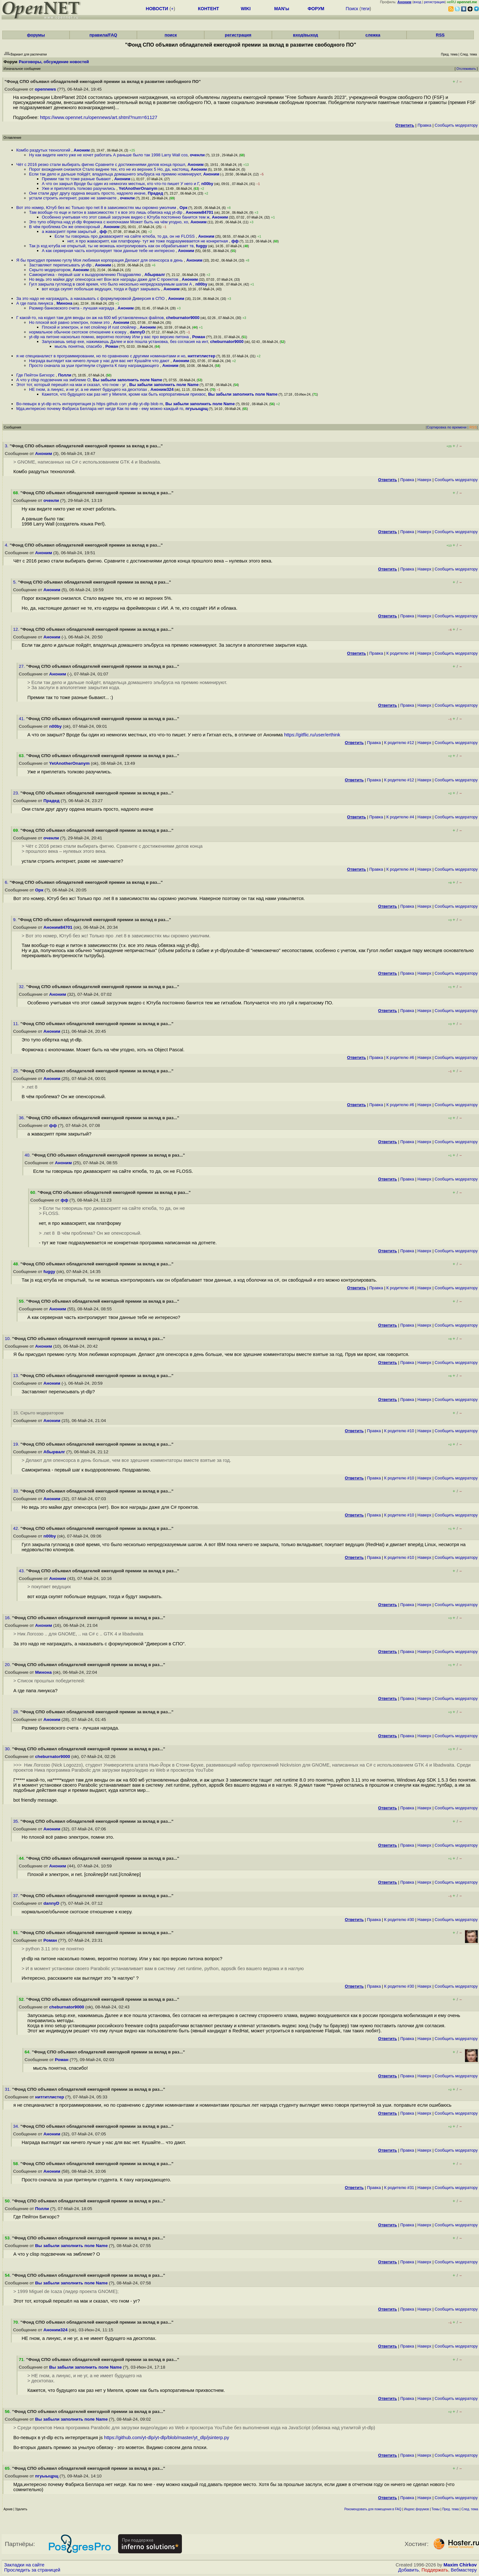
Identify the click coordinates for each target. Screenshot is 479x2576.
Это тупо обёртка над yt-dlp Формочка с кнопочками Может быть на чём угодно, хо (108, 222)
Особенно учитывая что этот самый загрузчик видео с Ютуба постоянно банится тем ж (125, 217)
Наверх (424, 479)
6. (7, 882)
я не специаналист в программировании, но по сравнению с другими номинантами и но (100, 356)
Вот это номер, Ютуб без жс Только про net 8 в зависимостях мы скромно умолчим (96, 207)
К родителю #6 (400, 1057)
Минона (64, 303)
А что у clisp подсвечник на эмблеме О (53, 379)
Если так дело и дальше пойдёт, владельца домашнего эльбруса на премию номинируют (115, 174)
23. (16, 793)
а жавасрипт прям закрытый (69, 231)
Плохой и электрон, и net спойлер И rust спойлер (89, 327)
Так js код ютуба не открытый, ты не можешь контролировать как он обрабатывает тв (111, 245)
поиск (171, 35)
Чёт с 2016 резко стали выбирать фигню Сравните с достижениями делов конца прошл (100, 164)
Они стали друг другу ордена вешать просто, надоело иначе (87, 193)
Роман (198, 336)
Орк (184, 207)
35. (16, 1821)
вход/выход (305, 35)
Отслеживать (466, 69)
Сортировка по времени (447, 427)
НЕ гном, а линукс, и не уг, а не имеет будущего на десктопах (88, 389)
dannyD (137, 332)
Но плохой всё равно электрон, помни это (70, 322)
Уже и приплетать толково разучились (79, 188)
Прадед (155, 193)
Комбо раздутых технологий (43, 150)
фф (103, 231)
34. (16, 2126)
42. (16, 1528)
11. (16, 1023)
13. (16, 1375)
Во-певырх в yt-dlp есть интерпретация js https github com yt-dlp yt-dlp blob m (89, 403)
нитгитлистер (201, 356)
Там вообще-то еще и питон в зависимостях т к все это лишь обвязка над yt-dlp (106, 212)
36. (22, 1117)
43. (22, 1570)
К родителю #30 (399, 1919)
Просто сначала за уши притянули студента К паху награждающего (94, 365)
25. (16, 1070)
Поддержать (435, 2569)
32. (22, 986)
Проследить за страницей (32, 2569)
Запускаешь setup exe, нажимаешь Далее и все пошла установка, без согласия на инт (125, 341)
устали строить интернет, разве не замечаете (73, 198)
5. (15, 582)
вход (417, 2)
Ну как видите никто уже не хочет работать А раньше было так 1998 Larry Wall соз (108, 155)
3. (7, 445)
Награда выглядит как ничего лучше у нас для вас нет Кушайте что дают (99, 360)
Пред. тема (450, 2509)
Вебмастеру (464, 2569)
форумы (36, 35)
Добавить (408, 2569)
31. (8, 2089)
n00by (207, 183)
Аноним (82, 150)
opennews (45, 89)
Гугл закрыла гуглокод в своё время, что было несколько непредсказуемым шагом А (111, 284)
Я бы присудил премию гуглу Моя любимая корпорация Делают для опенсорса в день (100, 260)
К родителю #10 (399, 1430)
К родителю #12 (399, 742)
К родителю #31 (399, 2187)
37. (16, 1895)
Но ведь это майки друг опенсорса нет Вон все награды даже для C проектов (104, 279)
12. (16, 629)
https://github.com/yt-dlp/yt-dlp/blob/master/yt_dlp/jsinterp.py (166, 2437)
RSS (440, 35)
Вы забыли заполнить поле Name (127, 379)
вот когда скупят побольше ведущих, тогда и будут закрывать (101, 289)
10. (8, 1338)
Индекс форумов (416, 2509)
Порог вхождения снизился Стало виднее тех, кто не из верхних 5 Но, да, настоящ (109, 169)
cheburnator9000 (182, 317)
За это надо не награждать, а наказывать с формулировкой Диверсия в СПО (91, 298)
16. (8, 1617)
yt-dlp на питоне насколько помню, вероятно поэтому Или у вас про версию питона (109, 336)
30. (8, 1748)
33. (16, 1491)
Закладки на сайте (24, 2564)
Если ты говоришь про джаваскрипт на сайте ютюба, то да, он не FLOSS (125, 236)
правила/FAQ (103, 35)
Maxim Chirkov (460, 2564)
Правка (424, 125)
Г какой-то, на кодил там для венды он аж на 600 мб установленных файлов (90, 317)
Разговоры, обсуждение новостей (54, 61)
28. (16, 1711)
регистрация (434, 2)
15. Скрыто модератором (38, 1413)
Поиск (352, 8)
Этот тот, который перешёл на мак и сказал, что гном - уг (71, 384)
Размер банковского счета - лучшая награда (72, 308)
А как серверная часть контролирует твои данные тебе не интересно (109, 250)
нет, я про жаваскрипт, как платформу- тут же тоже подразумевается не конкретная (148, 241)
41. (22, 718)
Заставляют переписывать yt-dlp (61, 265)
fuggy (201, 245)
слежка (372, 35)
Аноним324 (162, 389)
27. (22, 666)
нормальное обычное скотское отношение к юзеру (78, 332)
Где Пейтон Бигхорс (36, 375)
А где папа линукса (35, 303)
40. (28, 1155)
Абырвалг (154, 274)
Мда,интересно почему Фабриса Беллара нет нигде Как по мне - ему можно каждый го (99, 408)
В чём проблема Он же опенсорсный (65, 226)
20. (8, 1664)
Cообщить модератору (456, 125)
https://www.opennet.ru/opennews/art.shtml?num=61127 (98, 117)
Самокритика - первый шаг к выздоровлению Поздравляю (85, 274)
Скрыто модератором (50, 269)
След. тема (469, 2509)
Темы (435, 2509)
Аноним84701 (199, 212)
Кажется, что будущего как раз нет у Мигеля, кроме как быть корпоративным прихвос (124, 394)
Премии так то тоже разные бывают (77, 178)
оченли (197, 155)
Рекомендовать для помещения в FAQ (372, 2509)
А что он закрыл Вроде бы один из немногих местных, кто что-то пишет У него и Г (120, 183)
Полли (64, 375)
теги (365, 8)
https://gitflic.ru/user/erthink (312, 734)
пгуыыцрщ (196, 408)
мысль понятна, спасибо (79, 346)
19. (16, 1444)
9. (15, 919)
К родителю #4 (400, 653)
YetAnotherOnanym (138, 188)
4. (7, 545)
